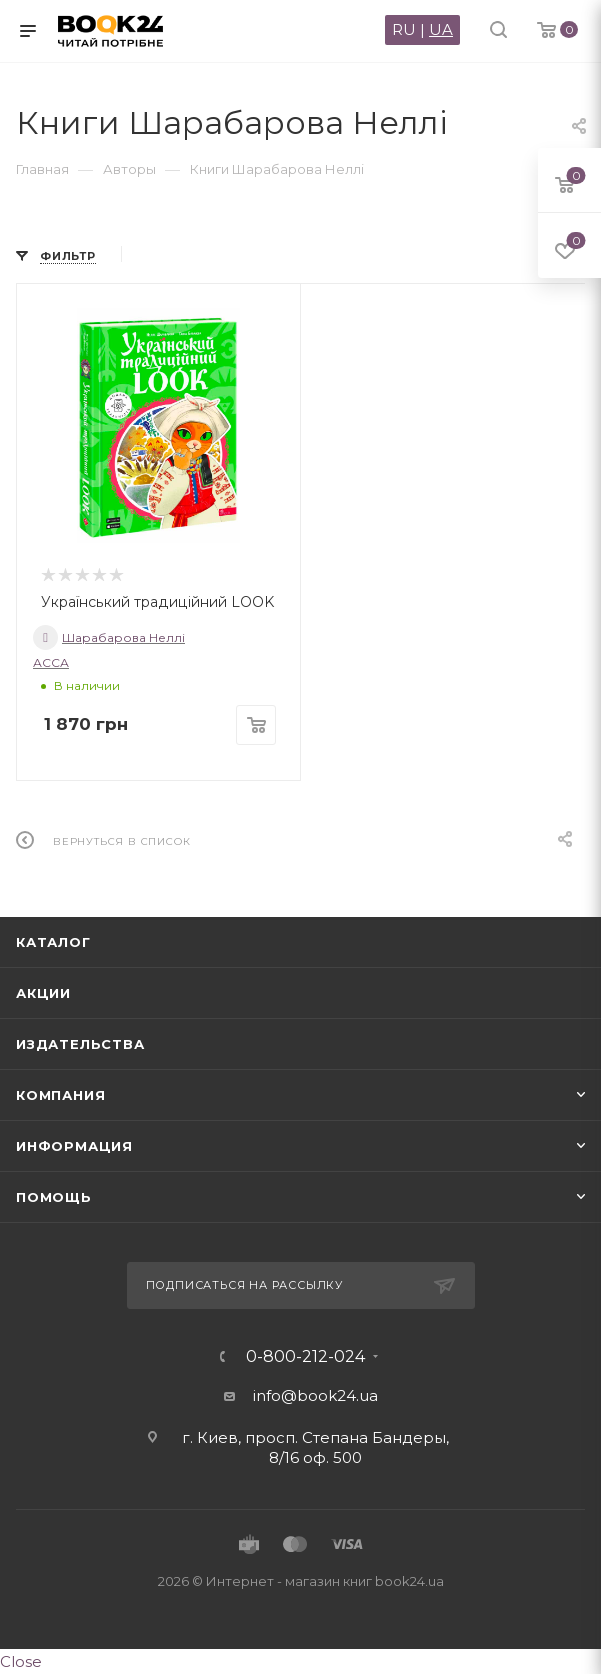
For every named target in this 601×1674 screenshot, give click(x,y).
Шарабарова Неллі (109, 637)
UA (441, 29)
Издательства (80, 1044)
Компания (60, 1095)
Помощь (54, 1197)
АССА (51, 662)
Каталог (53, 942)
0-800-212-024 (305, 1357)
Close (21, 1661)
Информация (74, 1146)
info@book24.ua (315, 1395)
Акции (43, 993)
